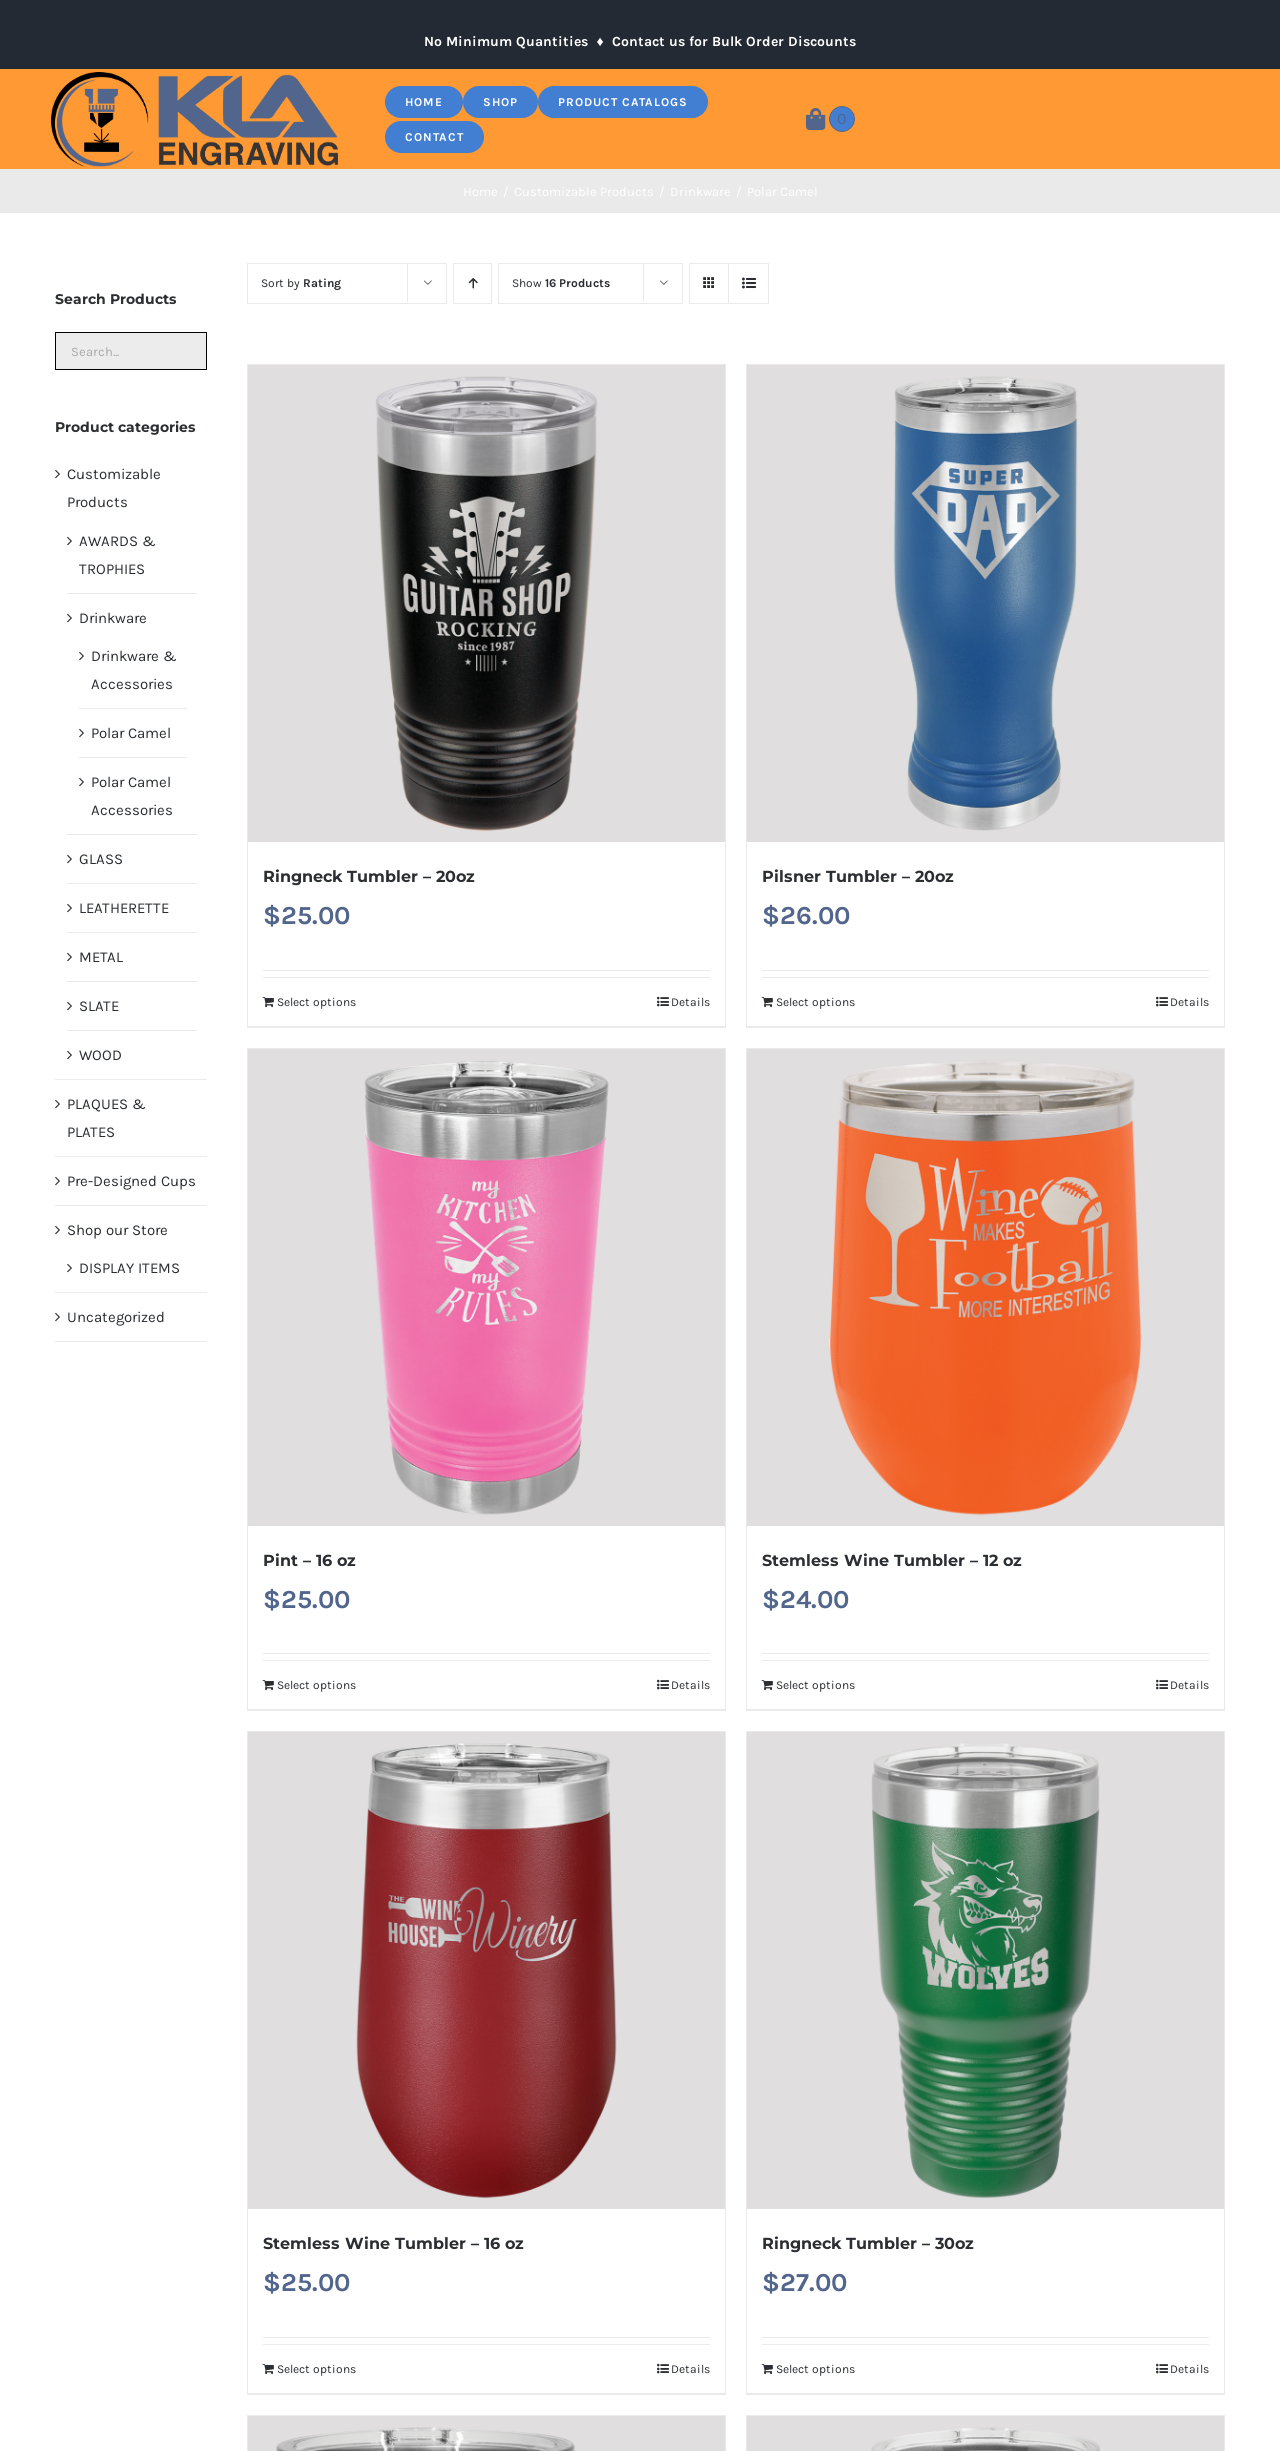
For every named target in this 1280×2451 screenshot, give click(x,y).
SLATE (99, 1006)
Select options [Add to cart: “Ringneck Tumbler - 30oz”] (815, 2369)
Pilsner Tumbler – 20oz (858, 876)
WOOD (100, 1055)
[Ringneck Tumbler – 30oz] (985, 1970)
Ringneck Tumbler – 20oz (369, 876)
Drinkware (113, 618)
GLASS (101, 859)
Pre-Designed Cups (131, 1181)
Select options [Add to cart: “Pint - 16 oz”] (316, 1685)
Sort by (301, 283)
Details (690, 1002)
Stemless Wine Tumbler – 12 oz (892, 1560)
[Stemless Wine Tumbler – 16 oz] (486, 1970)
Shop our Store (117, 1230)
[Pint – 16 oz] (486, 1287)
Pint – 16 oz (309, 1560)
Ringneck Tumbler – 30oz (868, 2243)
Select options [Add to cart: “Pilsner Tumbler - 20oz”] (815, 1002)
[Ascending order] (472, 283)
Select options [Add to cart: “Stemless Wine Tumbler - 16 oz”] (316, 2369)
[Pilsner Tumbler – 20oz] (985, 603)
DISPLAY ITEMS (129, 1268)
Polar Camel (131, 733)
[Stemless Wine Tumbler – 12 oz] (985, 1287)
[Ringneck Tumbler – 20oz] (486, 603)
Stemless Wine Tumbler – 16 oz (393, 2243)
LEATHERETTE (124, 908)
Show (561, 283)
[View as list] (748, 283)
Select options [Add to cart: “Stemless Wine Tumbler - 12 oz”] (815, 1685)
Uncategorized (116, 1317)
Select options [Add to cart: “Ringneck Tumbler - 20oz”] (316, 1002)
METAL (101, 957)
